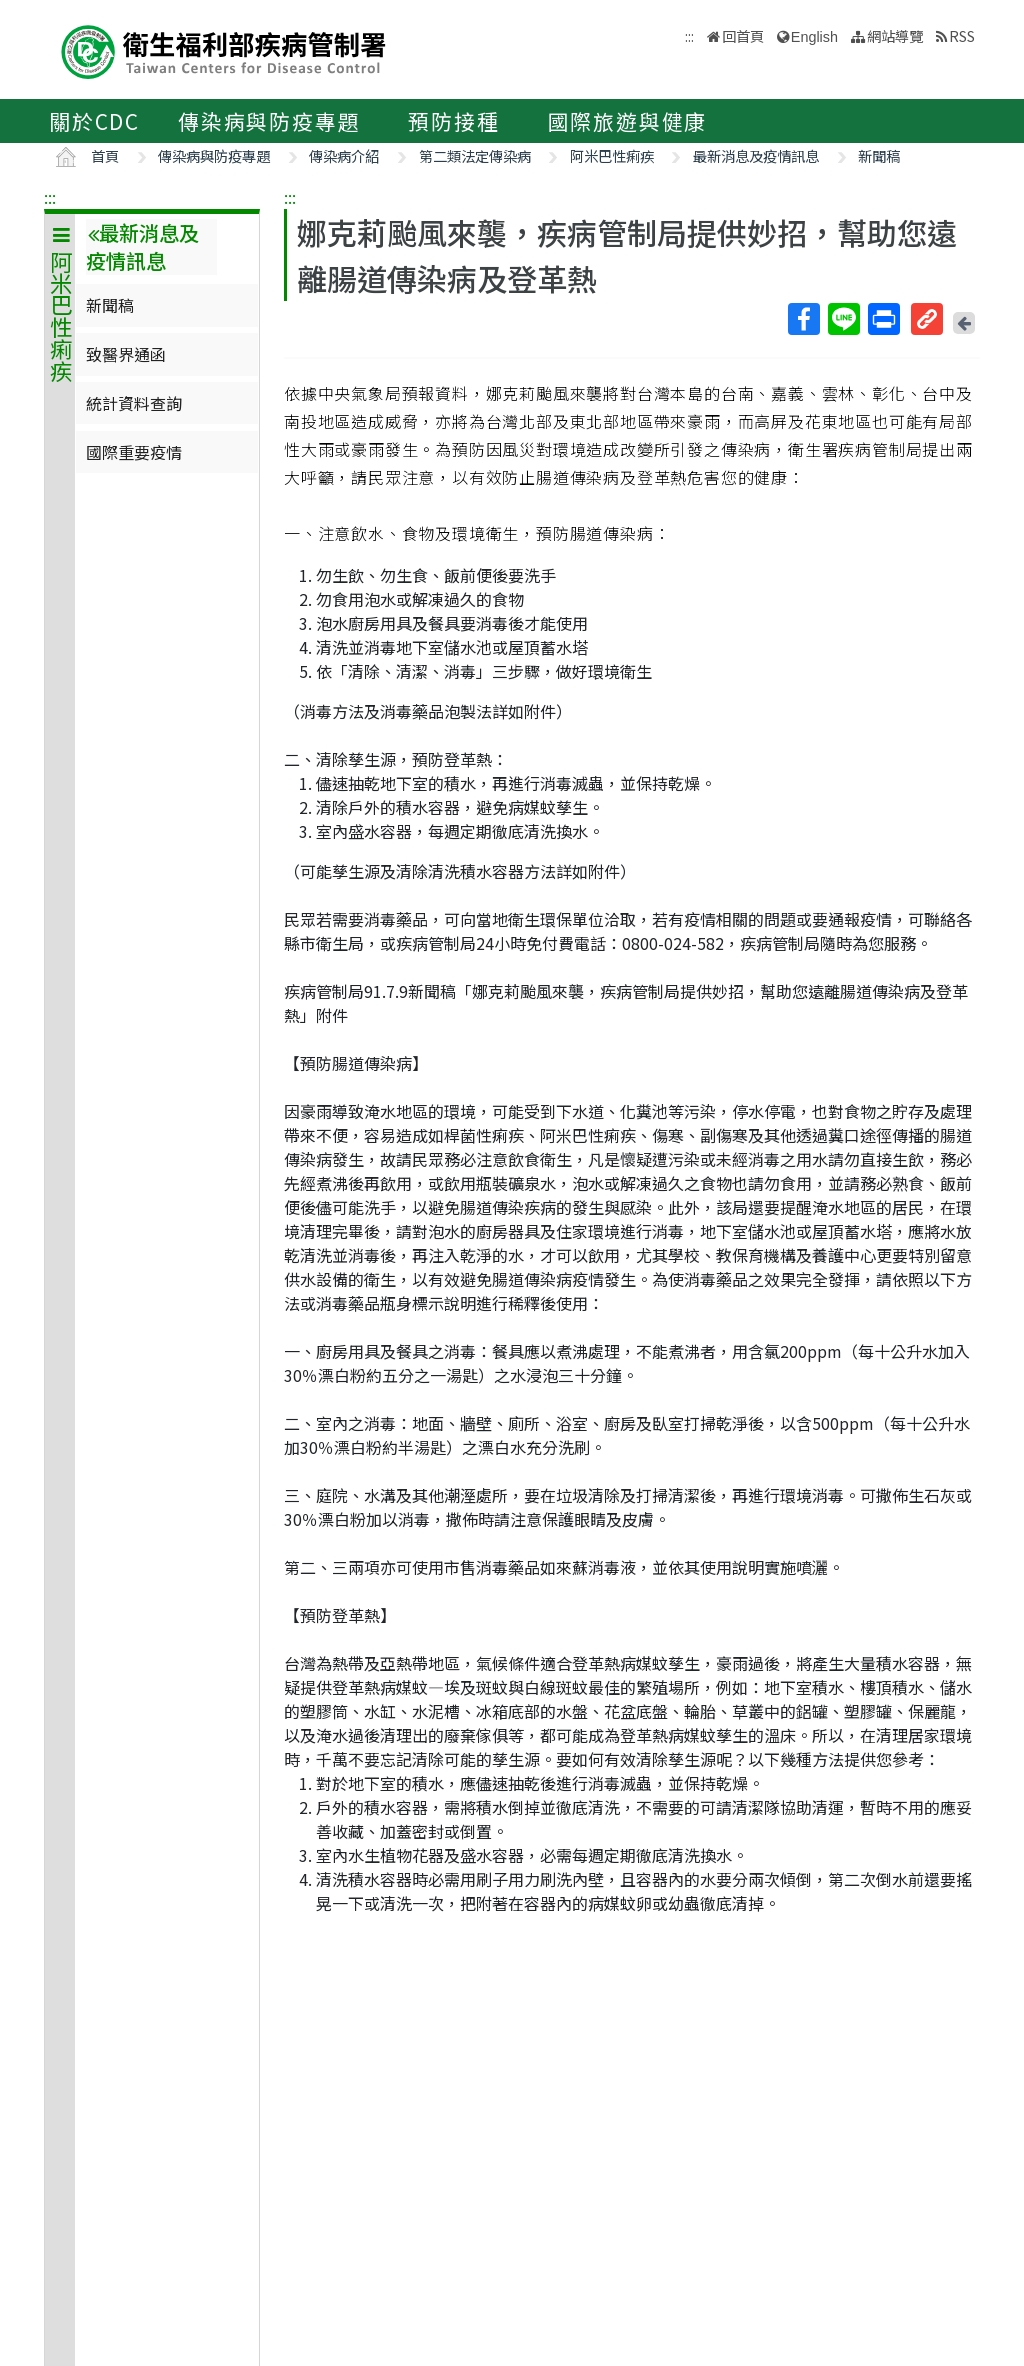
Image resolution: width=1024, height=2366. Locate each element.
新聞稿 (879, 155)
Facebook (803, 319)
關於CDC (94, 121)
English (814, 37)
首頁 (105, 155)
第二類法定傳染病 (475, 155)
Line (843, 319)
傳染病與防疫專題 (269, 121)
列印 (883, 319)
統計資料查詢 (134, 403)
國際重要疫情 (134, 452)
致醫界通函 (126, 354)
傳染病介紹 (344, 155)
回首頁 (743, 35)
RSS (962, 35)
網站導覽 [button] (895, 35)
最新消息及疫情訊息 (756, 155)
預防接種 (453, 121)
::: (50, 197)
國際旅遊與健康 (628, 121)
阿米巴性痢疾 (612, 155)
